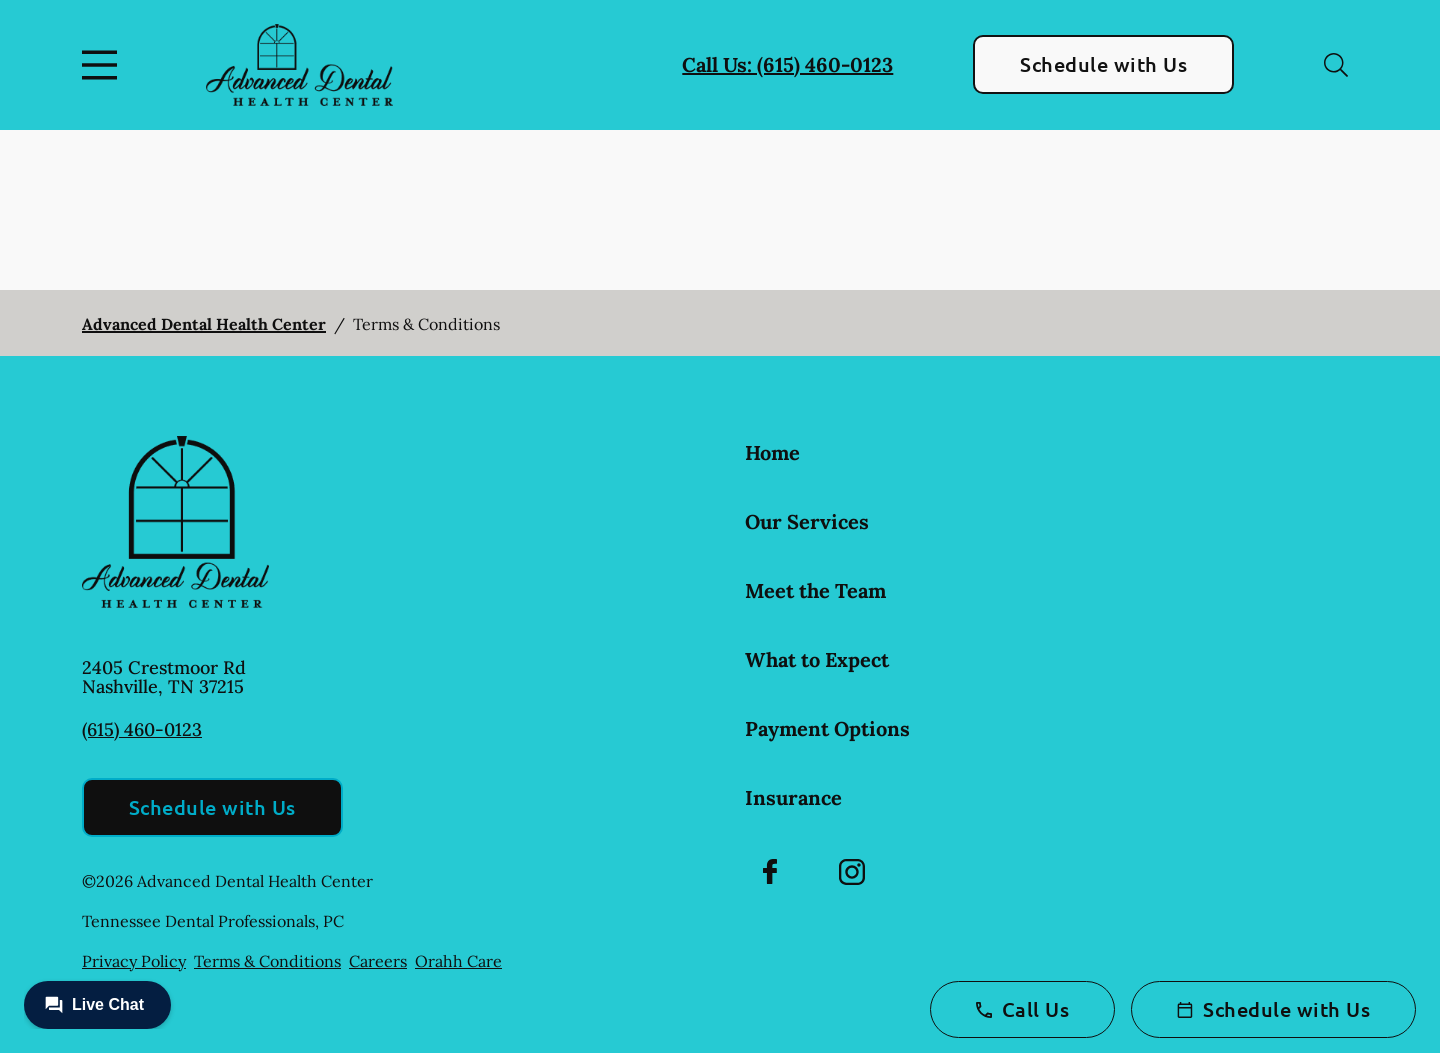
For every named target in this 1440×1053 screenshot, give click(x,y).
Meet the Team (815, 590)
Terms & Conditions (267, 961)
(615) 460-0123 (142, 729)
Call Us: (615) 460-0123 (787, 64)
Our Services (807, 521)
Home (772, 452)
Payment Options (827, 728)
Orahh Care (458, 961)
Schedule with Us (1103, 64)
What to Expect (817, 659)
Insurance (793, 797)
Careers (378, 961)
